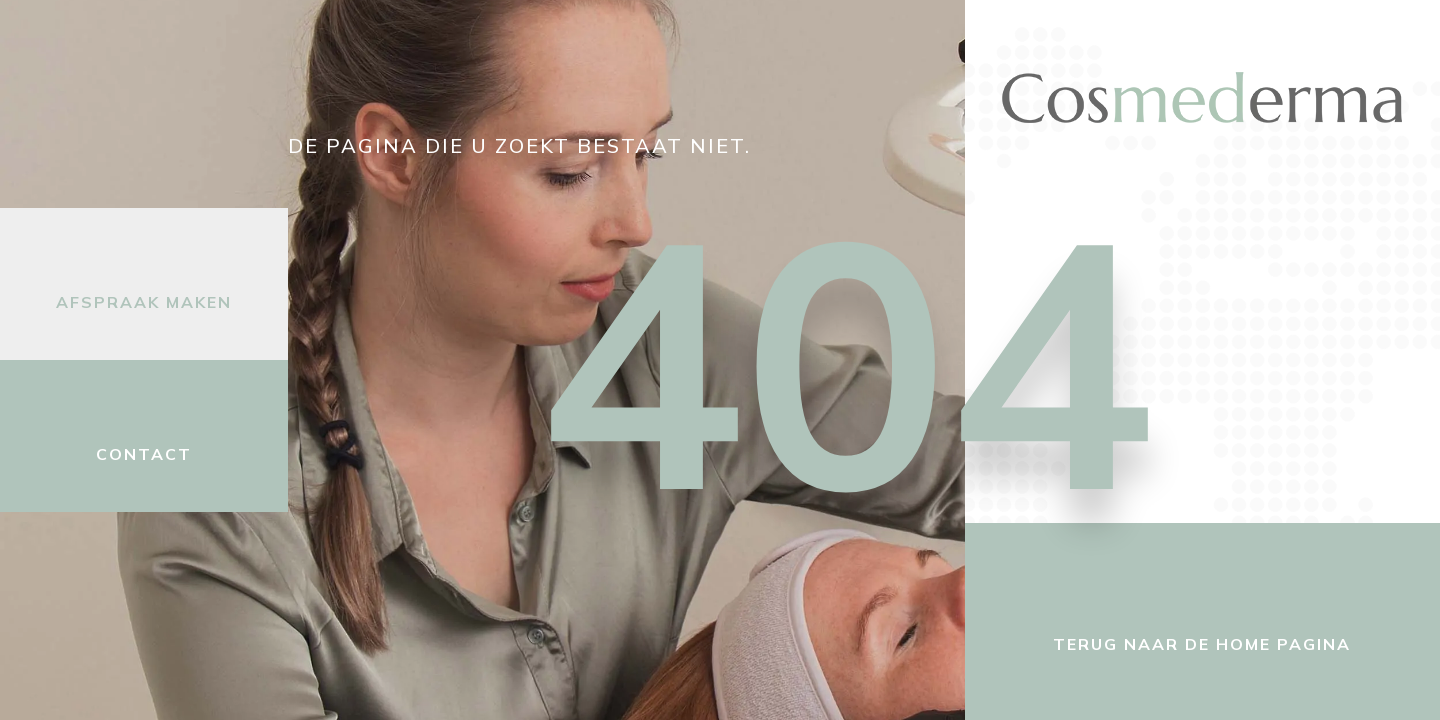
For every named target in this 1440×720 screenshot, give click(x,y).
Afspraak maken (144, 302)
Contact (144, 454)
